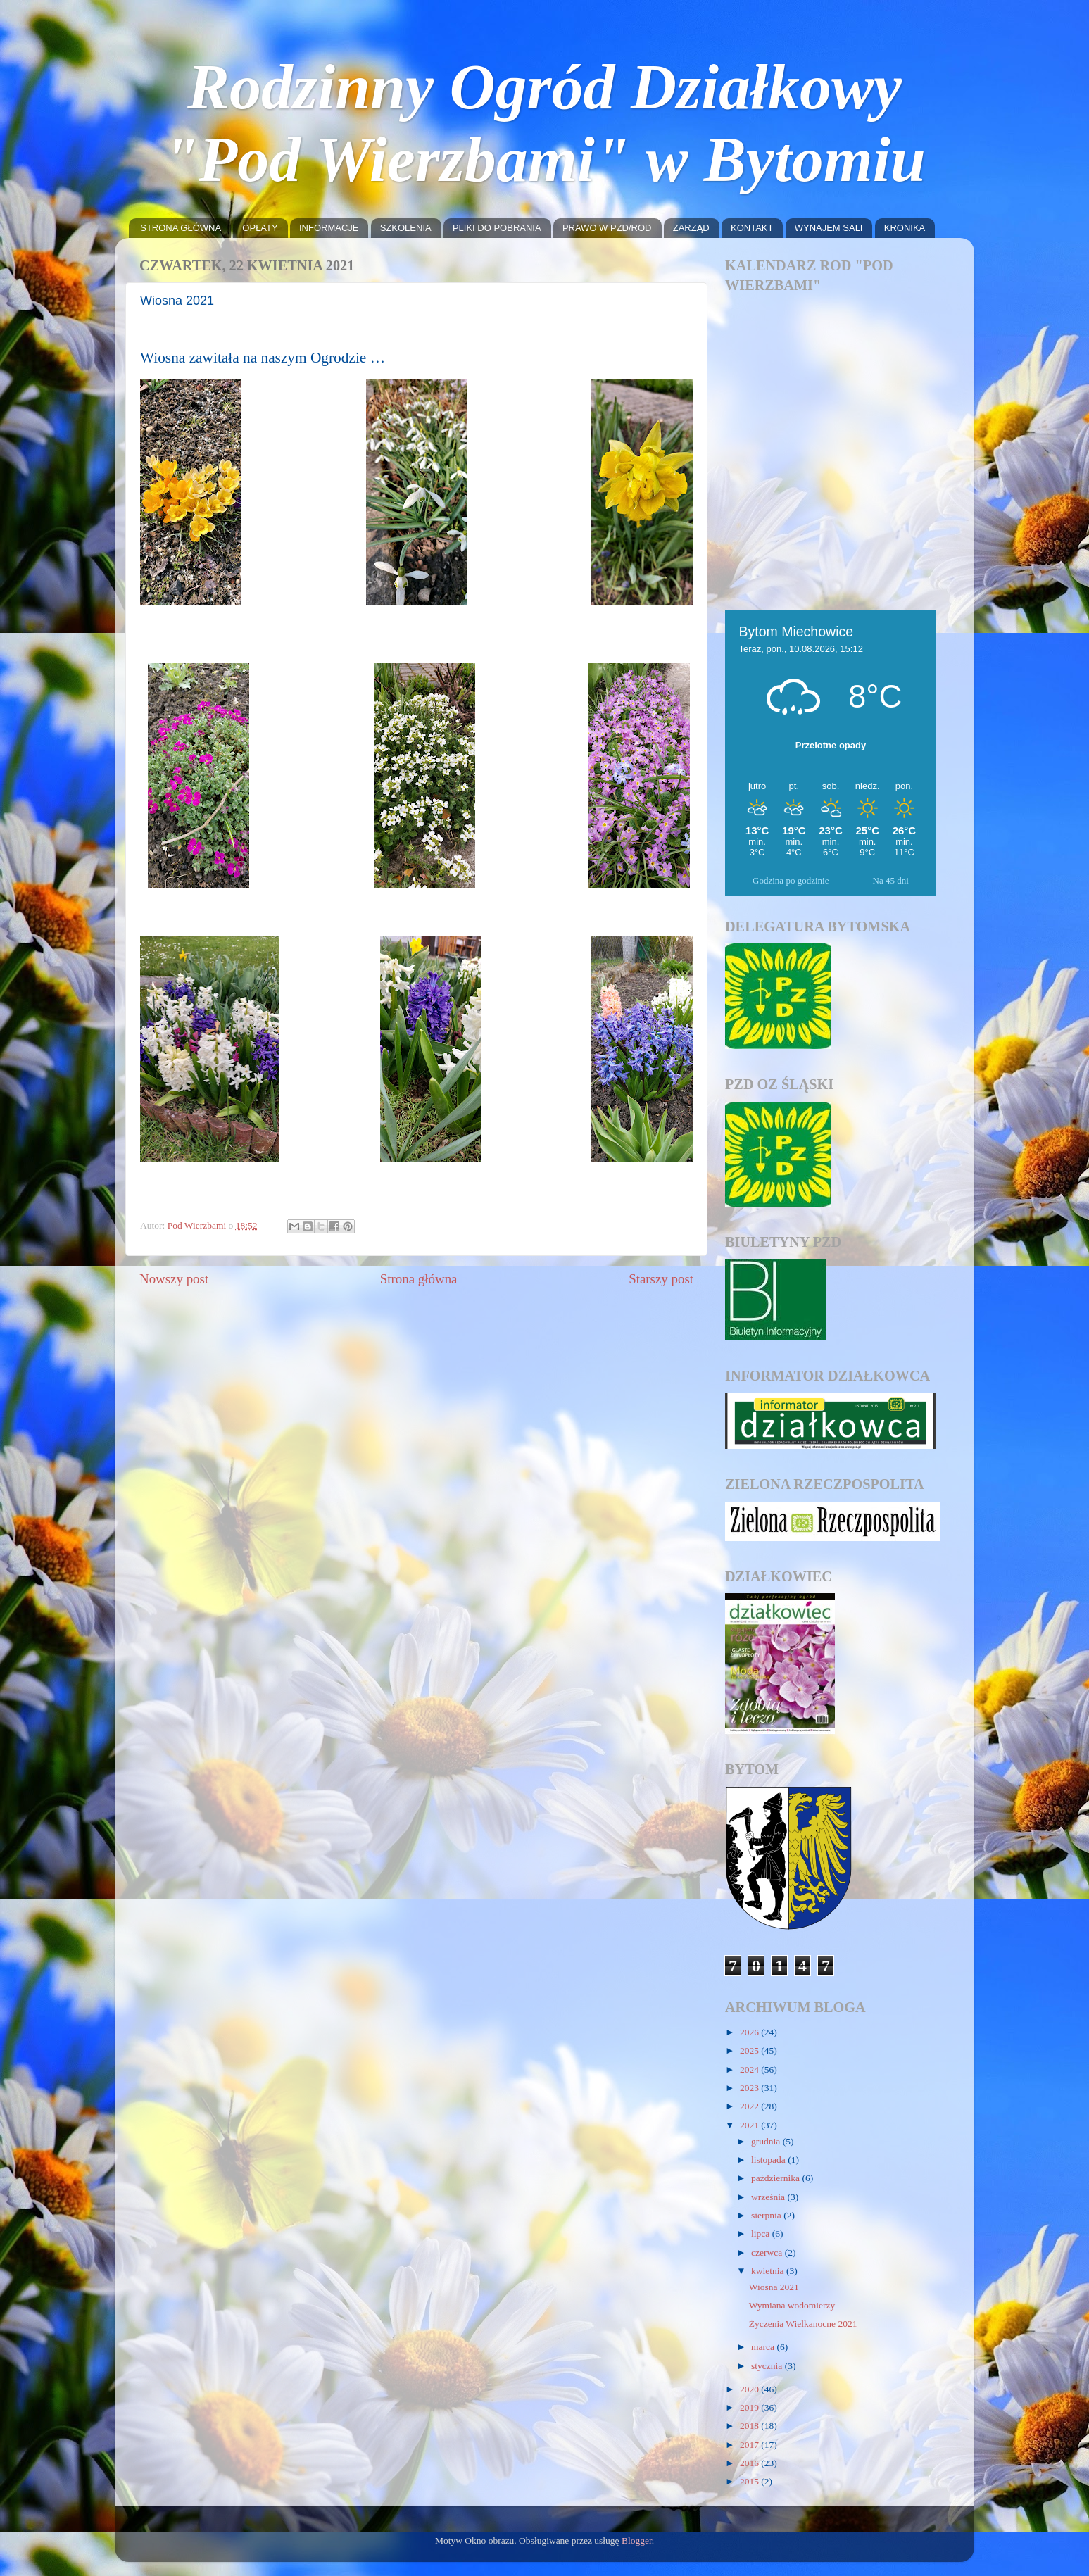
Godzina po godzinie (791, 880)
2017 (750, 2444)
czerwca (768, 2252)
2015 (750, 2481)
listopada (769, 2159)
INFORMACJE (329, 227)
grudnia (767, 2141)
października (776, 2178)
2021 (750, 2125)
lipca (761, 2233)
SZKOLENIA (406, 227)
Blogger (637, 2540)
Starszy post (661, 1278)
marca (763, 2347)
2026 (750, 2032)
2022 (750, 2106)
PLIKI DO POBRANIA (497, 227)
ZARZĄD (691, 227)
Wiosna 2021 (774, 2287)
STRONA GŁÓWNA (180, 227)
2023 (750, 2087)
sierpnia (767, 2215)
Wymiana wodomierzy (792, 2305)
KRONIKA (905, 227)
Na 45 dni (891, 880)
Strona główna (419, 1278)
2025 (750, 2050)
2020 (750, 2389)
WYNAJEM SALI (829, 227)
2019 (750, 2407)
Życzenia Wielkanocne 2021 (803, 2323)
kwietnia (768, 2271)
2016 (750, 2463)
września (769, 2197)
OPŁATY (259, 227)
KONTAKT (752, 227)
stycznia (768, 2366)
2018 (750, 2425)
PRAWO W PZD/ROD (607, 227)
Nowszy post (173, 1278)
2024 (750, 2069)
